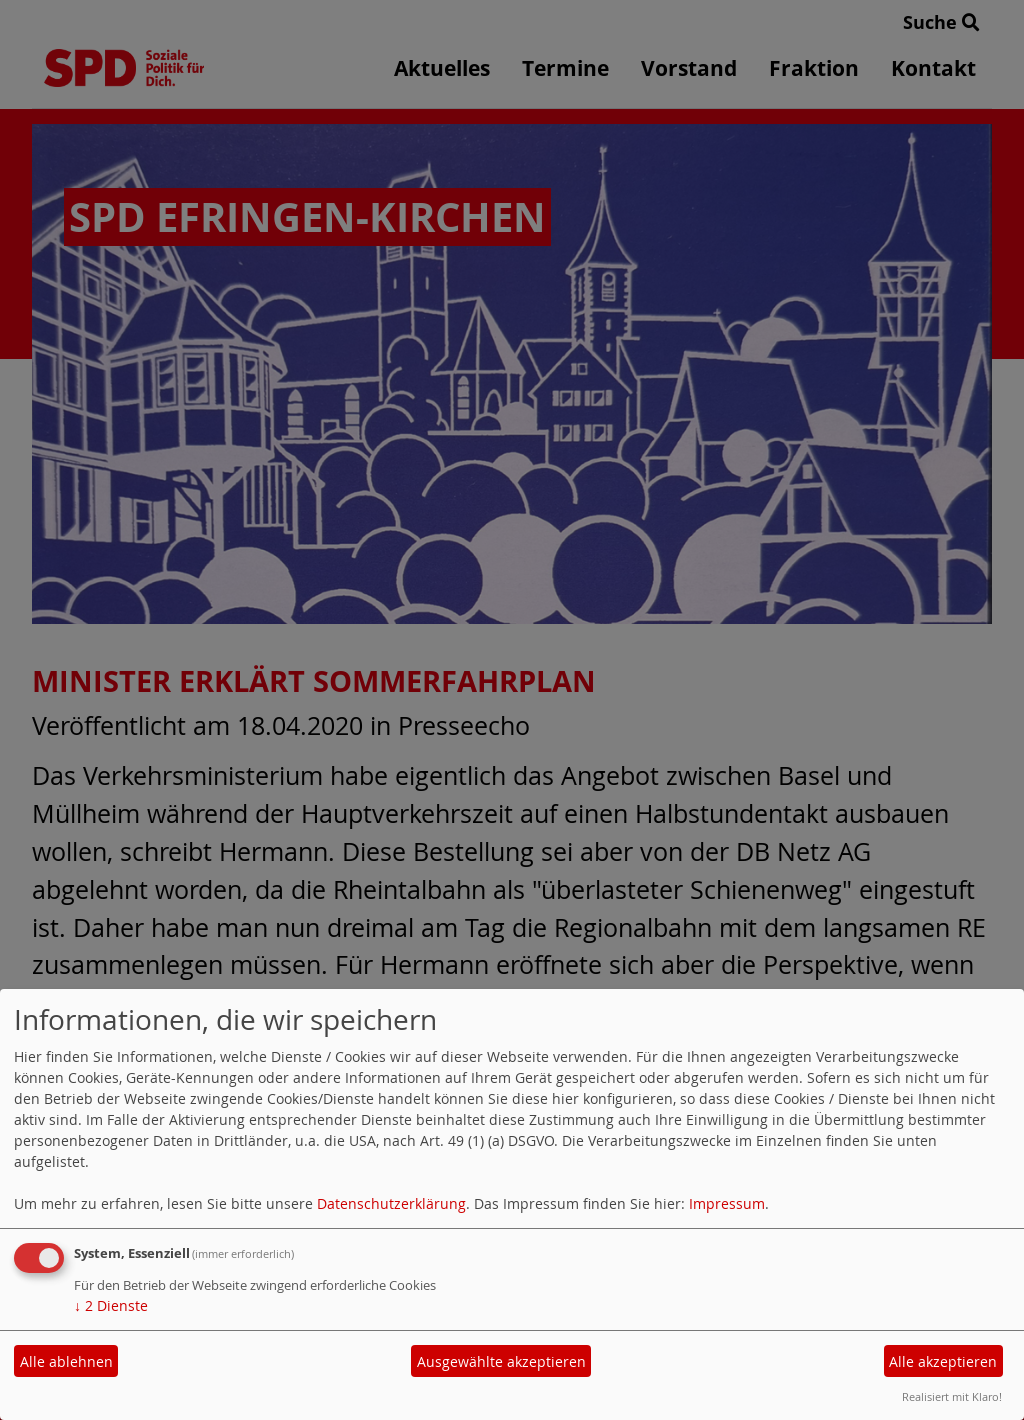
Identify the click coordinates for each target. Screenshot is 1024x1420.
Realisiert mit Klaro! (952, 1396)
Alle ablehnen (66, 1361)
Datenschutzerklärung (391, 1203)
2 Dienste (111, 1305)
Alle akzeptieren (943, 1361)
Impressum (727, 1203)
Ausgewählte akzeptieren (501, 1361)
